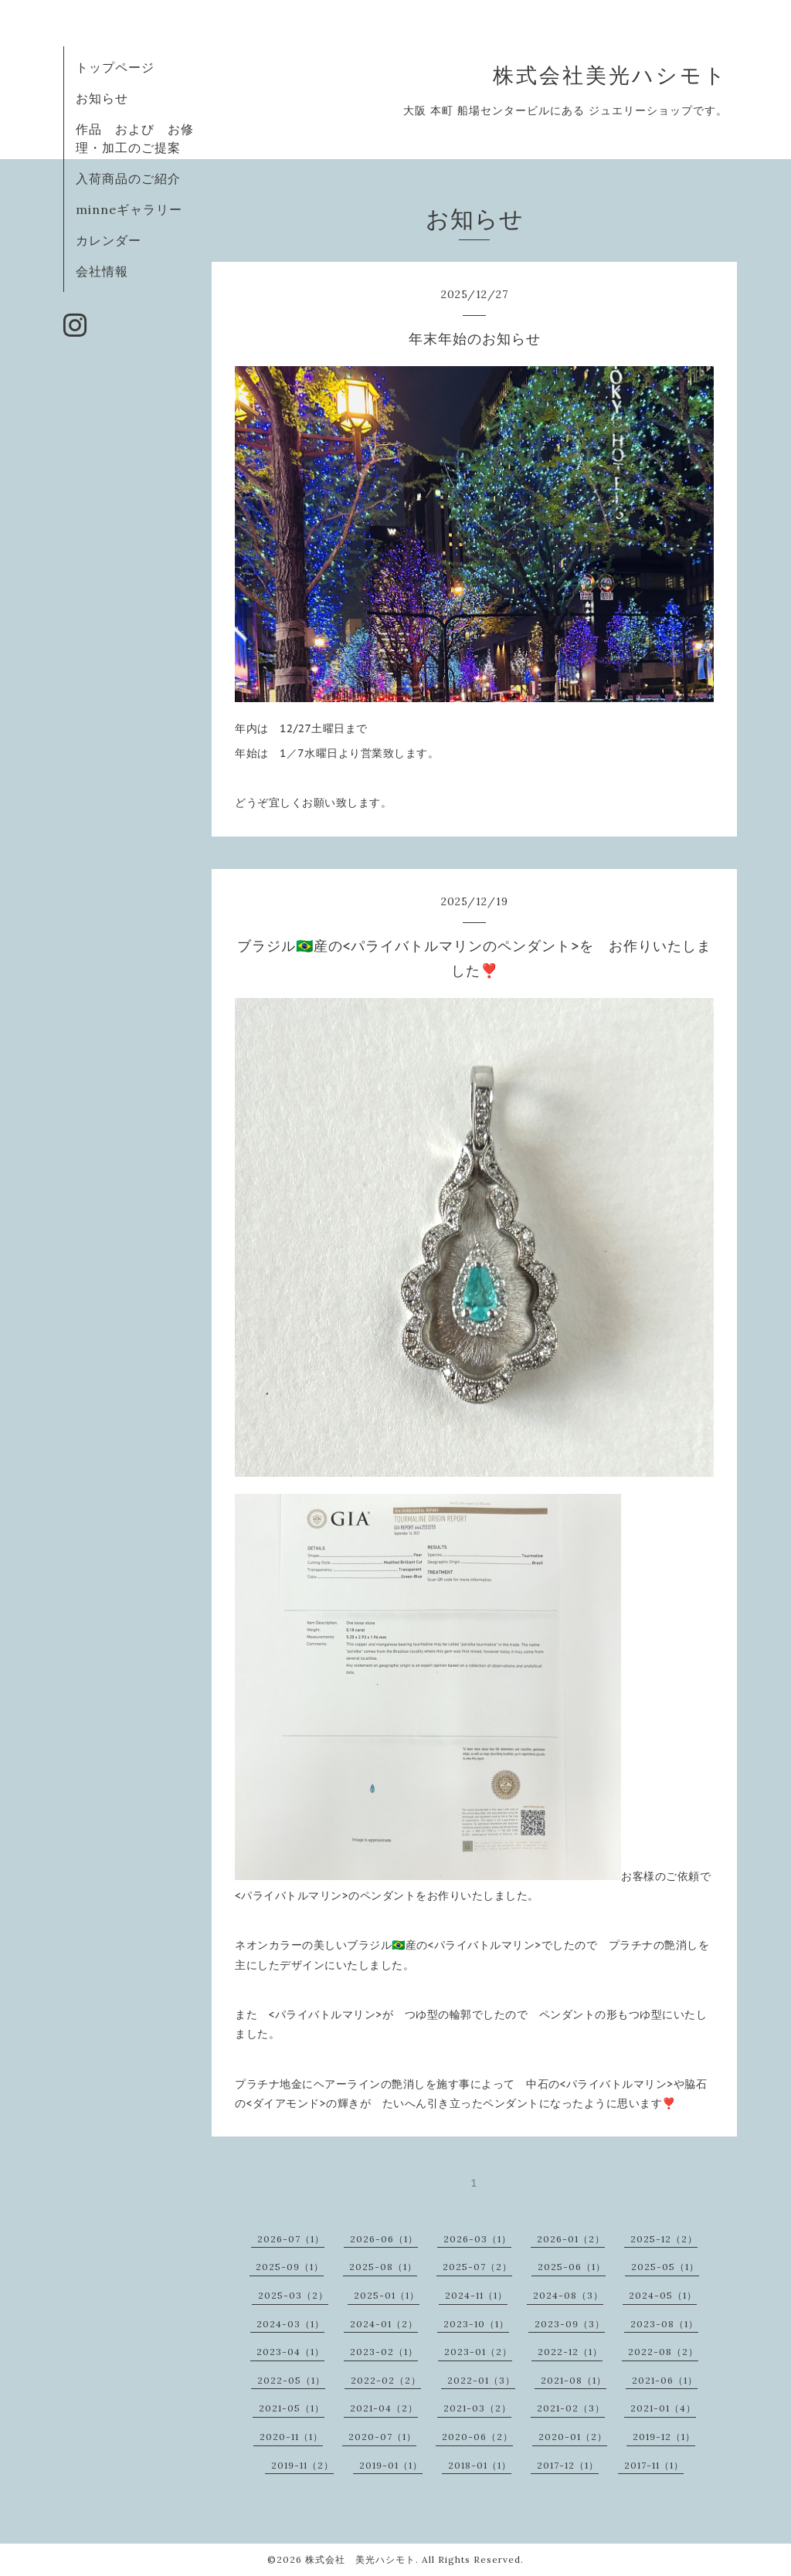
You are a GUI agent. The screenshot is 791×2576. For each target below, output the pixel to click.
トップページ (115, 67)
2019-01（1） (391, 2465)
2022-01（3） (481, 2380)
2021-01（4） (663, 2408)
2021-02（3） (571, 2408)
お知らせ (102, 98)
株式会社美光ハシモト (610, 75)
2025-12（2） (664, 2239)
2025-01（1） (386, 2295)
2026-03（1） (477, 2239)
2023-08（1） (664, 2324)
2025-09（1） (290, 2266)
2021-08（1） (573, 2380)
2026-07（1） (290, 2239)
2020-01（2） (572, 2436)
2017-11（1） (654, 2465)
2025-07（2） (477, 2266)
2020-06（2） (477, 2436)
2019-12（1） (664, 2436)
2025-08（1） (383, 2266)
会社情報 (102, 271)
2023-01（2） (478, 2351)
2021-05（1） (291, 2408)
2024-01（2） (384, 2324)
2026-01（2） (571, 2239)
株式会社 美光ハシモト (360, 2559)
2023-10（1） (476, 2324)
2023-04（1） (290, 2351)
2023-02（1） (384, 2351)
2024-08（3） (568, 2295)
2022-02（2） (386, 2380)
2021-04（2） (384, 2408)
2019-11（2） (302, 2465)
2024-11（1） (476, 2295)
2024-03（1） (290, 2324)
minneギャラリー (129, 209)
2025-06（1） (572, 2266)
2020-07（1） (382, 2436)
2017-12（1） (568, 2465)
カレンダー (108, 240)
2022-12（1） (570, 2351)
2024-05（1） (663, 2295)
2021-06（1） (665, 2380)
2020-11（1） (291, 2436)
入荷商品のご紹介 (128, 178)
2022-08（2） (663, 2351)
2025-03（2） (293, 2295)
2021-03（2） (477, 2408)
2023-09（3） (570, 2324)
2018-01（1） (479, 2465)
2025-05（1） (665, 2266)
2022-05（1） (291, 2380)
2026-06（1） (384, 2239)
